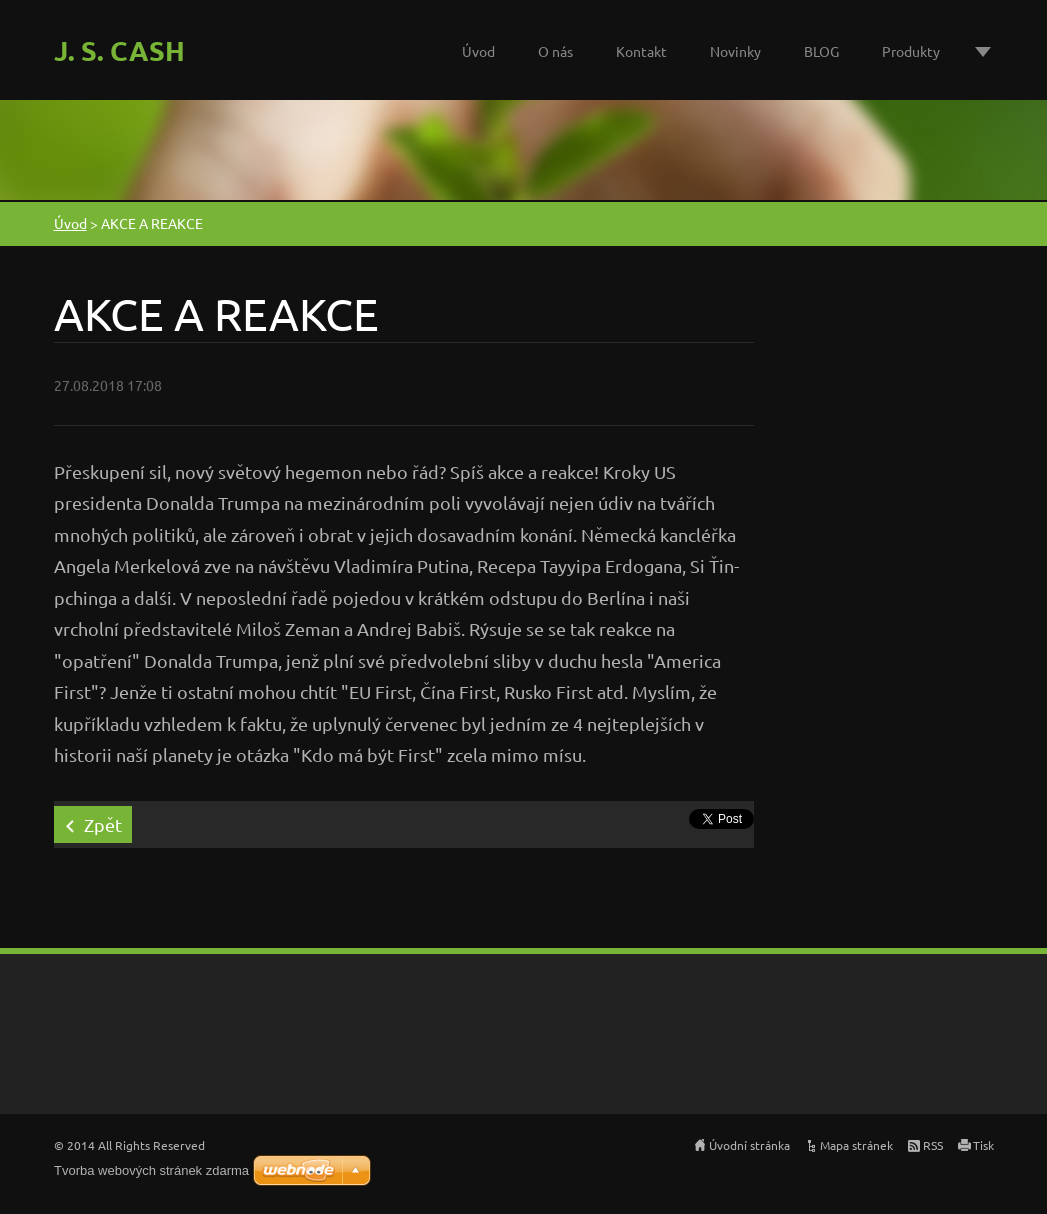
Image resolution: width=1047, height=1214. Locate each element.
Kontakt (641, 51)
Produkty (911, 51)
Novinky (735, 51)
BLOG (821, 51)
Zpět (103, 824)
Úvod (478, 51)
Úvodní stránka (749, 1145)
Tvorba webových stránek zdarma (151, 1170)
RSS (933, 1145)
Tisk (983, 1145)
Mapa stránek (856, 1145)
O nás (555, 51)
